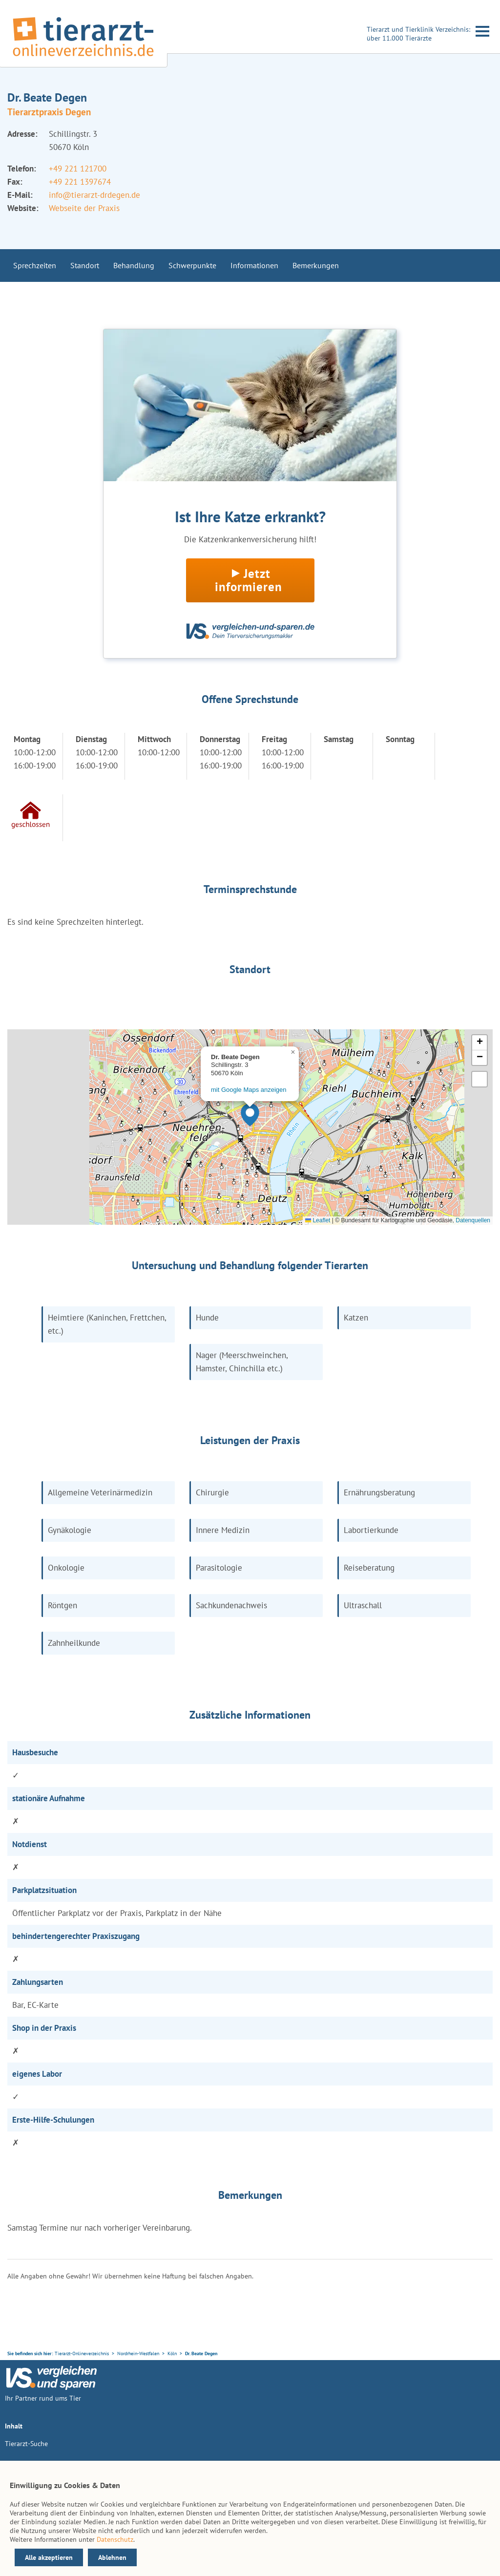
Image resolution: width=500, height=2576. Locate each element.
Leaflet (317, 1220)
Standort (84, 265)
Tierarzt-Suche (26, 2443)
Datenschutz (115, 2539)
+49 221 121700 (77, 168)
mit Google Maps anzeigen (248, 1089)
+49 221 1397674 (80, 181)
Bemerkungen (315, 265)
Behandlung (133, 265)
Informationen (254, 265)
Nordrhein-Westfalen (138, 2353)
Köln (172, 2353)
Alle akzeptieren (49, 2557)
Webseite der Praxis (84, 208)
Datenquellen (473, 1220)
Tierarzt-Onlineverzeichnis (82, 2353)
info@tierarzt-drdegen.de (94, 195)
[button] (250, 1115)
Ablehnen (112, 2557)
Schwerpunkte (192, 265)
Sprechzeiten (34, 265)
